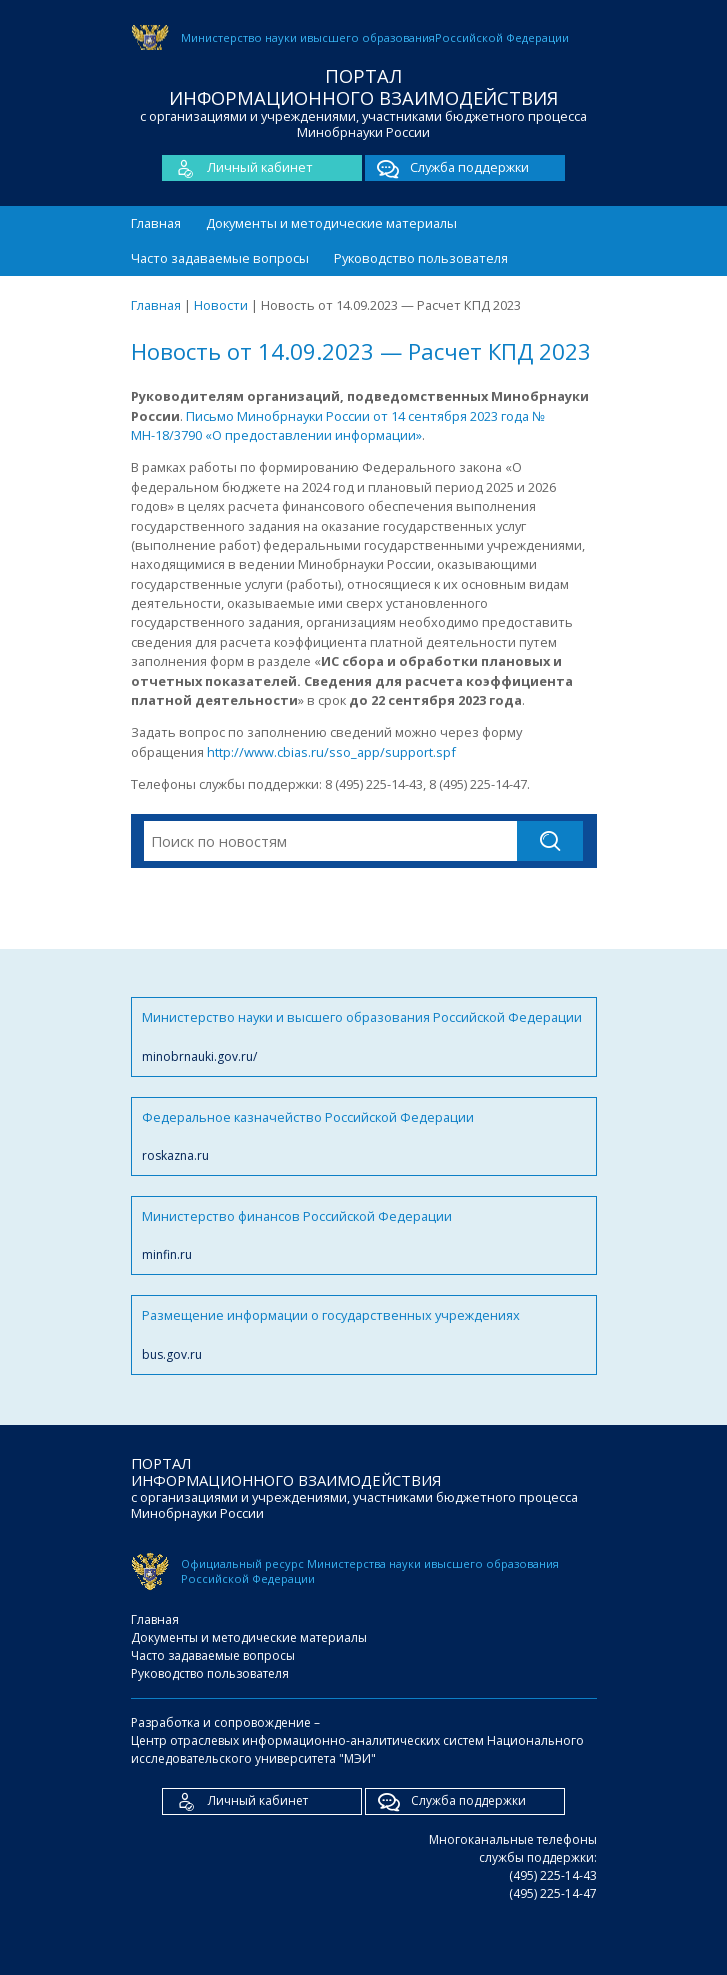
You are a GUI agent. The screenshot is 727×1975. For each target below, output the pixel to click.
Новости (221, 305)
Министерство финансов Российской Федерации (364, 1235)
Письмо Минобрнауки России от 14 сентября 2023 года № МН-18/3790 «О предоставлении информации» (338, 425)
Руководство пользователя (421, 258)
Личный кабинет (237, 168)
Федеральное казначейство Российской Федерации (364, 1136)
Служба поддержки (447, 168)
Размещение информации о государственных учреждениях (364, 1334)
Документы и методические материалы (331, 223)
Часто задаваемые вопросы (220, 258)
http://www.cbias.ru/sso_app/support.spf (331, 752)
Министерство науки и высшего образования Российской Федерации (364, 1036)
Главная (156, 223)
